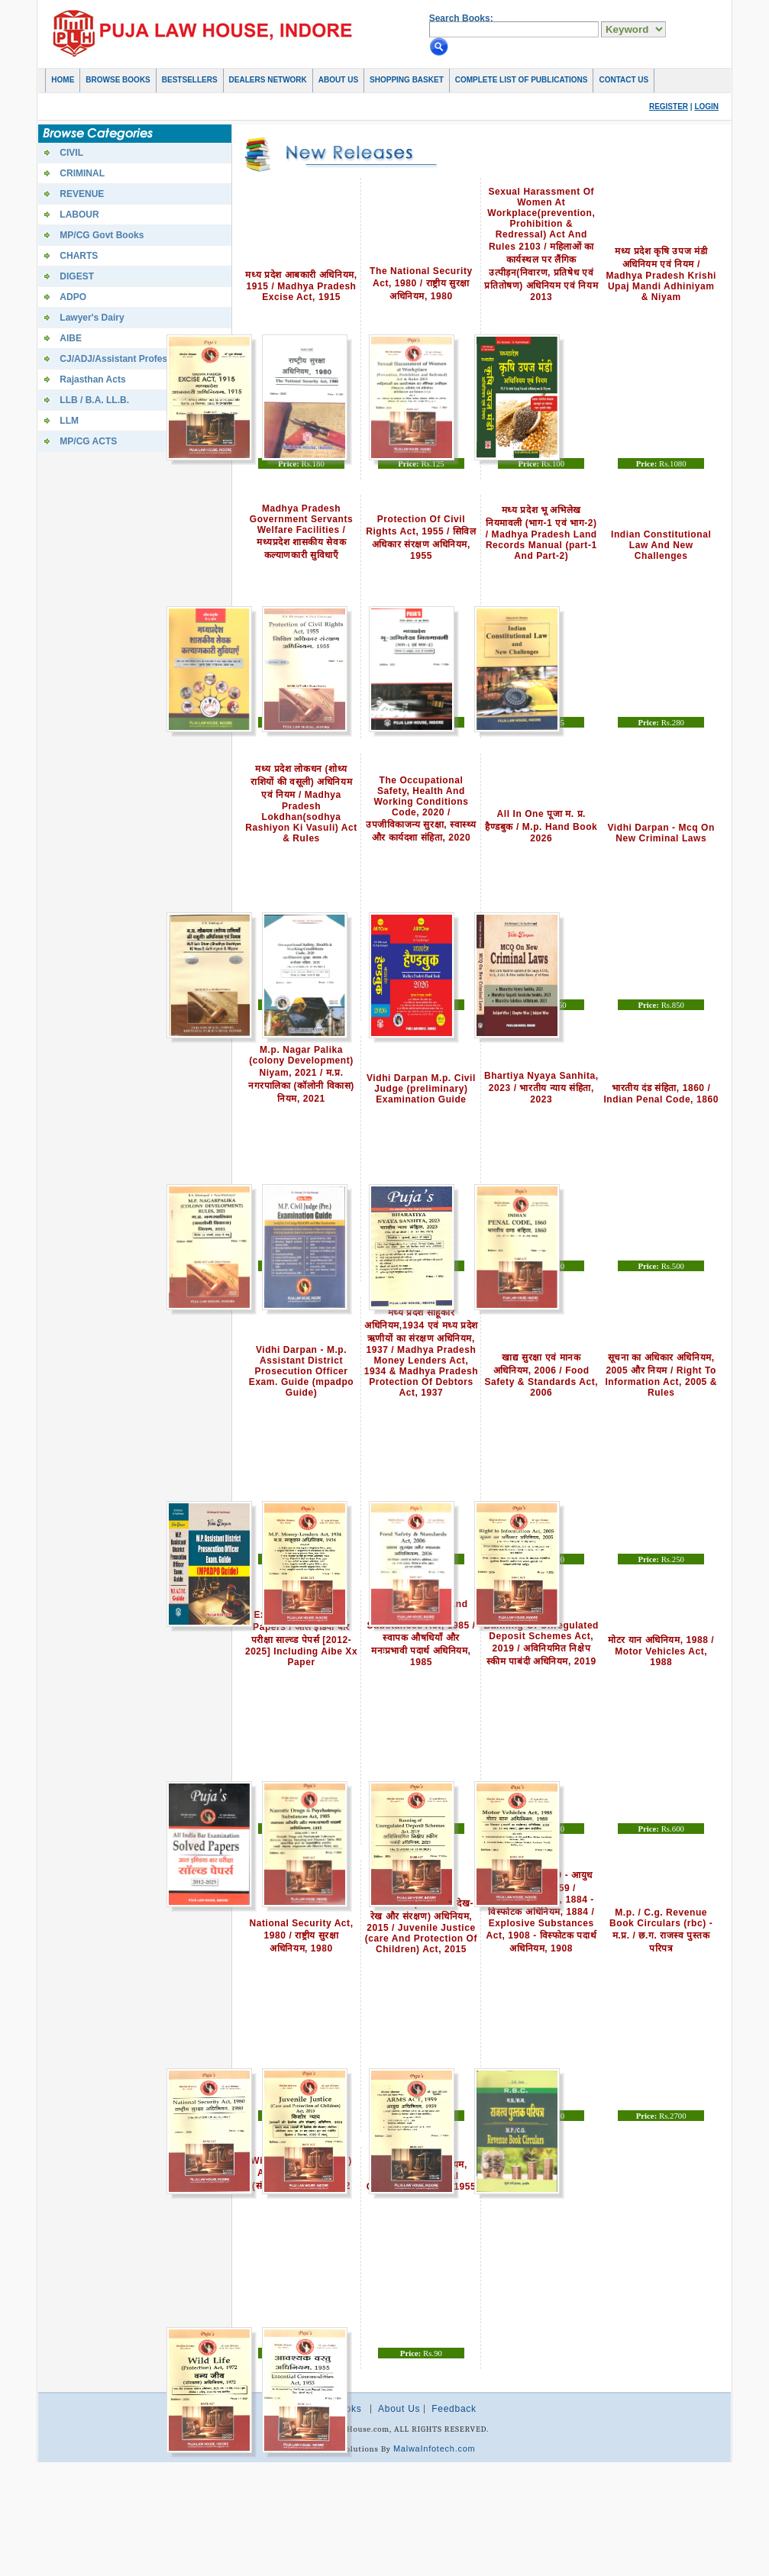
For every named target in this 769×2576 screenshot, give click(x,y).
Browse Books (118, 80)
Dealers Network (268, 80)
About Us (338, 80)
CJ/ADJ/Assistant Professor (120, 358)
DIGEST (77, 276)
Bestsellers (190, 80)
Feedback (454, 2408)
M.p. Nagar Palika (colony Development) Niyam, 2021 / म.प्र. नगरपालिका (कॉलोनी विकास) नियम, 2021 (301, 1074)
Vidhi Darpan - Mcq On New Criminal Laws (661, 833)
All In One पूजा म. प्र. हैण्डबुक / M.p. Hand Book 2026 (541, 826)
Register (668, 106)
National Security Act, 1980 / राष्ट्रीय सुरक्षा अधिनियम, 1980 (302, 1936)
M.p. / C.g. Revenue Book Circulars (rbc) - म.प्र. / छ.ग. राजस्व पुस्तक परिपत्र (660, 1930)
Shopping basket (407, 80)
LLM (69, 420)
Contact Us (623, 80)
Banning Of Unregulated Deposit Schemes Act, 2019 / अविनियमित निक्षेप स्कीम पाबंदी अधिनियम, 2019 (541, 1643)
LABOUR (79, 214)
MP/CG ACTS (88, 441)
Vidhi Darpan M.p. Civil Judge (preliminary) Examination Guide (421, 1089)
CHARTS (79, 255)
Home (62, 80)
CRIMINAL (82, 173)
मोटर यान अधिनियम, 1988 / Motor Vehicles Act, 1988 (661, 1651)
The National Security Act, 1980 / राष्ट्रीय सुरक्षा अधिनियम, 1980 (421, 284)
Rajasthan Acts (92, 379)
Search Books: (461, 18)
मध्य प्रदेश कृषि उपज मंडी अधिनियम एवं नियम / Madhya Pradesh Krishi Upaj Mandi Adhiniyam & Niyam (661, 274)
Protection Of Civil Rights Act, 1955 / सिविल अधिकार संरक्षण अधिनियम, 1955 (421, 537)
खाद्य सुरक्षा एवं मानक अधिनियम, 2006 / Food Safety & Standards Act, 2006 (541, 1375)
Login (706, 106)
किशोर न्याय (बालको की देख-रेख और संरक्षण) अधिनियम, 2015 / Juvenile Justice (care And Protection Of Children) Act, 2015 (421, 1926)
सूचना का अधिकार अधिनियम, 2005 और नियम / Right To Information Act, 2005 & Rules (661, 1375)
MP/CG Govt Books (102, 235)
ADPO (73, 297)
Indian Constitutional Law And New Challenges (661, 545)
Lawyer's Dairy (92, 317)
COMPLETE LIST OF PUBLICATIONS (521, 80)
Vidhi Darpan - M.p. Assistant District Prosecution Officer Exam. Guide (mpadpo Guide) (301, 1371)
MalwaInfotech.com (434, 2448)
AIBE (71, 338)
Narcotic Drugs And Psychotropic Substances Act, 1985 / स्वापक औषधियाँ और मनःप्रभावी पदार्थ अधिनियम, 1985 (421, 1633)
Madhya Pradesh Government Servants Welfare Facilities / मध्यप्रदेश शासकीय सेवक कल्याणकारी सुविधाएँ (301, 531)
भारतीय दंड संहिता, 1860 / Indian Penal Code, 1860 (660, 1094)
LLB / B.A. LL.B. (94, 400)
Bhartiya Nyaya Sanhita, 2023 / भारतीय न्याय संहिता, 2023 (541, 1087)
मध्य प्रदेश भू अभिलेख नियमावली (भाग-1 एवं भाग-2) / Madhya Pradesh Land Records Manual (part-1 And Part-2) (541, 533)
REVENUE (82, 194)
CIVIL (71, 152)
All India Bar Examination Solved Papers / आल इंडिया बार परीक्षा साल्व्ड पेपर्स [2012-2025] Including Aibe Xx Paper (301, 1633)
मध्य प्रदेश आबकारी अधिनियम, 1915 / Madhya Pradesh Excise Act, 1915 (301, 286)
